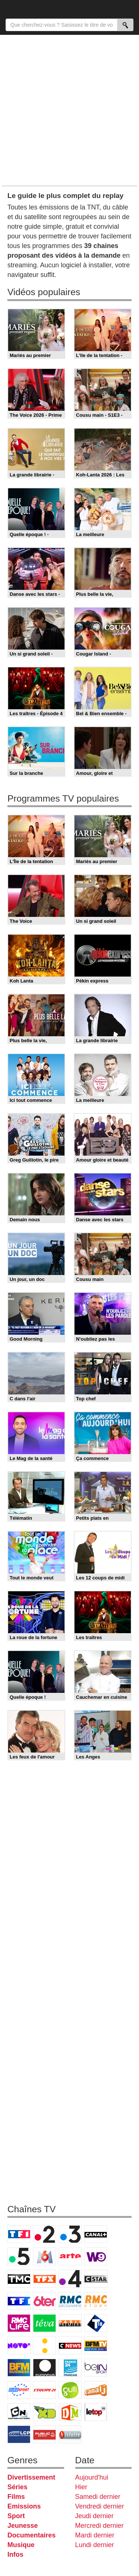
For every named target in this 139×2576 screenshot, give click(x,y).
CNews (70, 2345)
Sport (16, 2516)
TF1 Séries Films (18, 2301)
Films (16, 2496)
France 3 (70, 2234)
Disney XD (44, 2412)
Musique (20, 2545)
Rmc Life (18, 2323)
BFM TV (95, 2345)
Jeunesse (22, 2525)
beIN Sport (95, 2368)
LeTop (95, 2412)
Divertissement (31, 2477)
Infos (15, 2554)
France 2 (44, 2234)
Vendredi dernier (99, 2506)
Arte (70, 2256)
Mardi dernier (95, 2535)
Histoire (70, 2434)
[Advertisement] (69, 109)
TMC (18, 2279)
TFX (44, 2279)
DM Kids (70, 2412)
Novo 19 (18, 2345)
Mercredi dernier (99, 2525)
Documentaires (31, 2535)
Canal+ (95, 2234)
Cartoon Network (18, 2412)
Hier (81, 2487)
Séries (17, 2487)
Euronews (44, 2368)
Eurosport (18, 2390)
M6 (44, 2256)
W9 (95, 2256)
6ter (44, 2301)
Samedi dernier (97, 2496)
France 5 (18, 2256)
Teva (44, 2323)
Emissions (24, 2506)
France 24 (70, 2368)
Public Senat (44, 2434)
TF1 (18, 2234)
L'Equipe (44, 2390)
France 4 (70, 2279)
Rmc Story (95, 2301)
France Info (44, 2345)
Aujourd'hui (92, 2477)
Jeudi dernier (94, 2516)
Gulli (70, 2390)
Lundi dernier (94, 2545)
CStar (96, 2279)
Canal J (95, 2390)
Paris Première (70, 2323)
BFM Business (18, 2368)
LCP (18, 2434)
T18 (95, 2323)
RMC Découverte (70, 2301)
